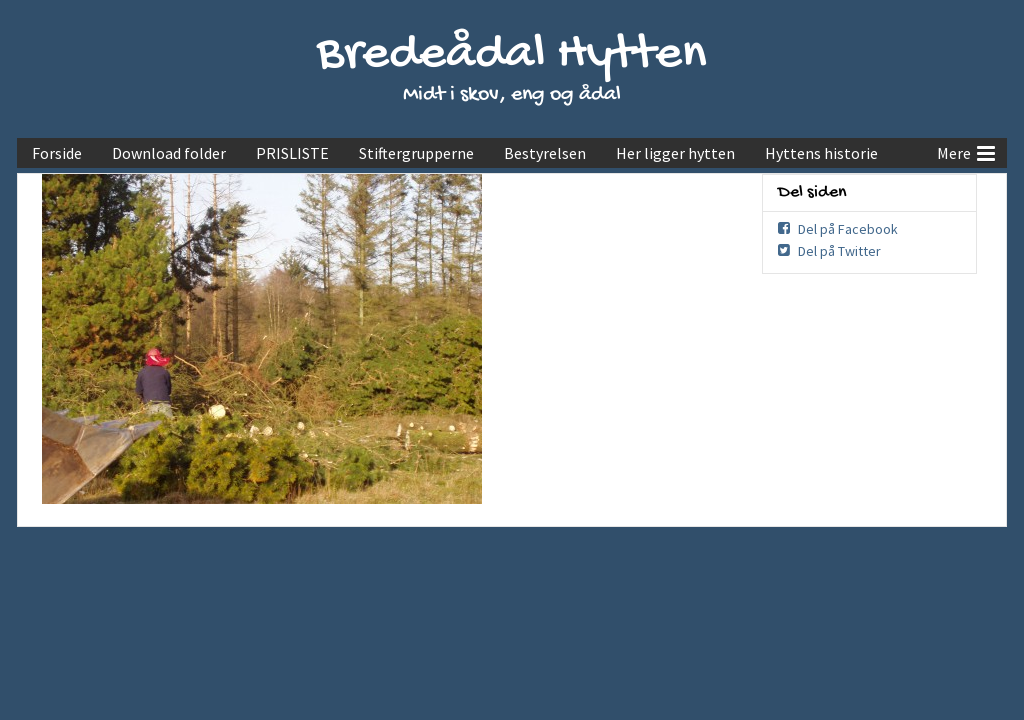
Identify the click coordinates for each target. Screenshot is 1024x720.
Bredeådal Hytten (512, 55)
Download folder (169, 153)
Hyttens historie (821, 153)
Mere (966, 151)
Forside (57, 153)
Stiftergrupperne (416, 153)
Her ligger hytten (675, 153)
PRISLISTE (292, 153)
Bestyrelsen (545, 153)
